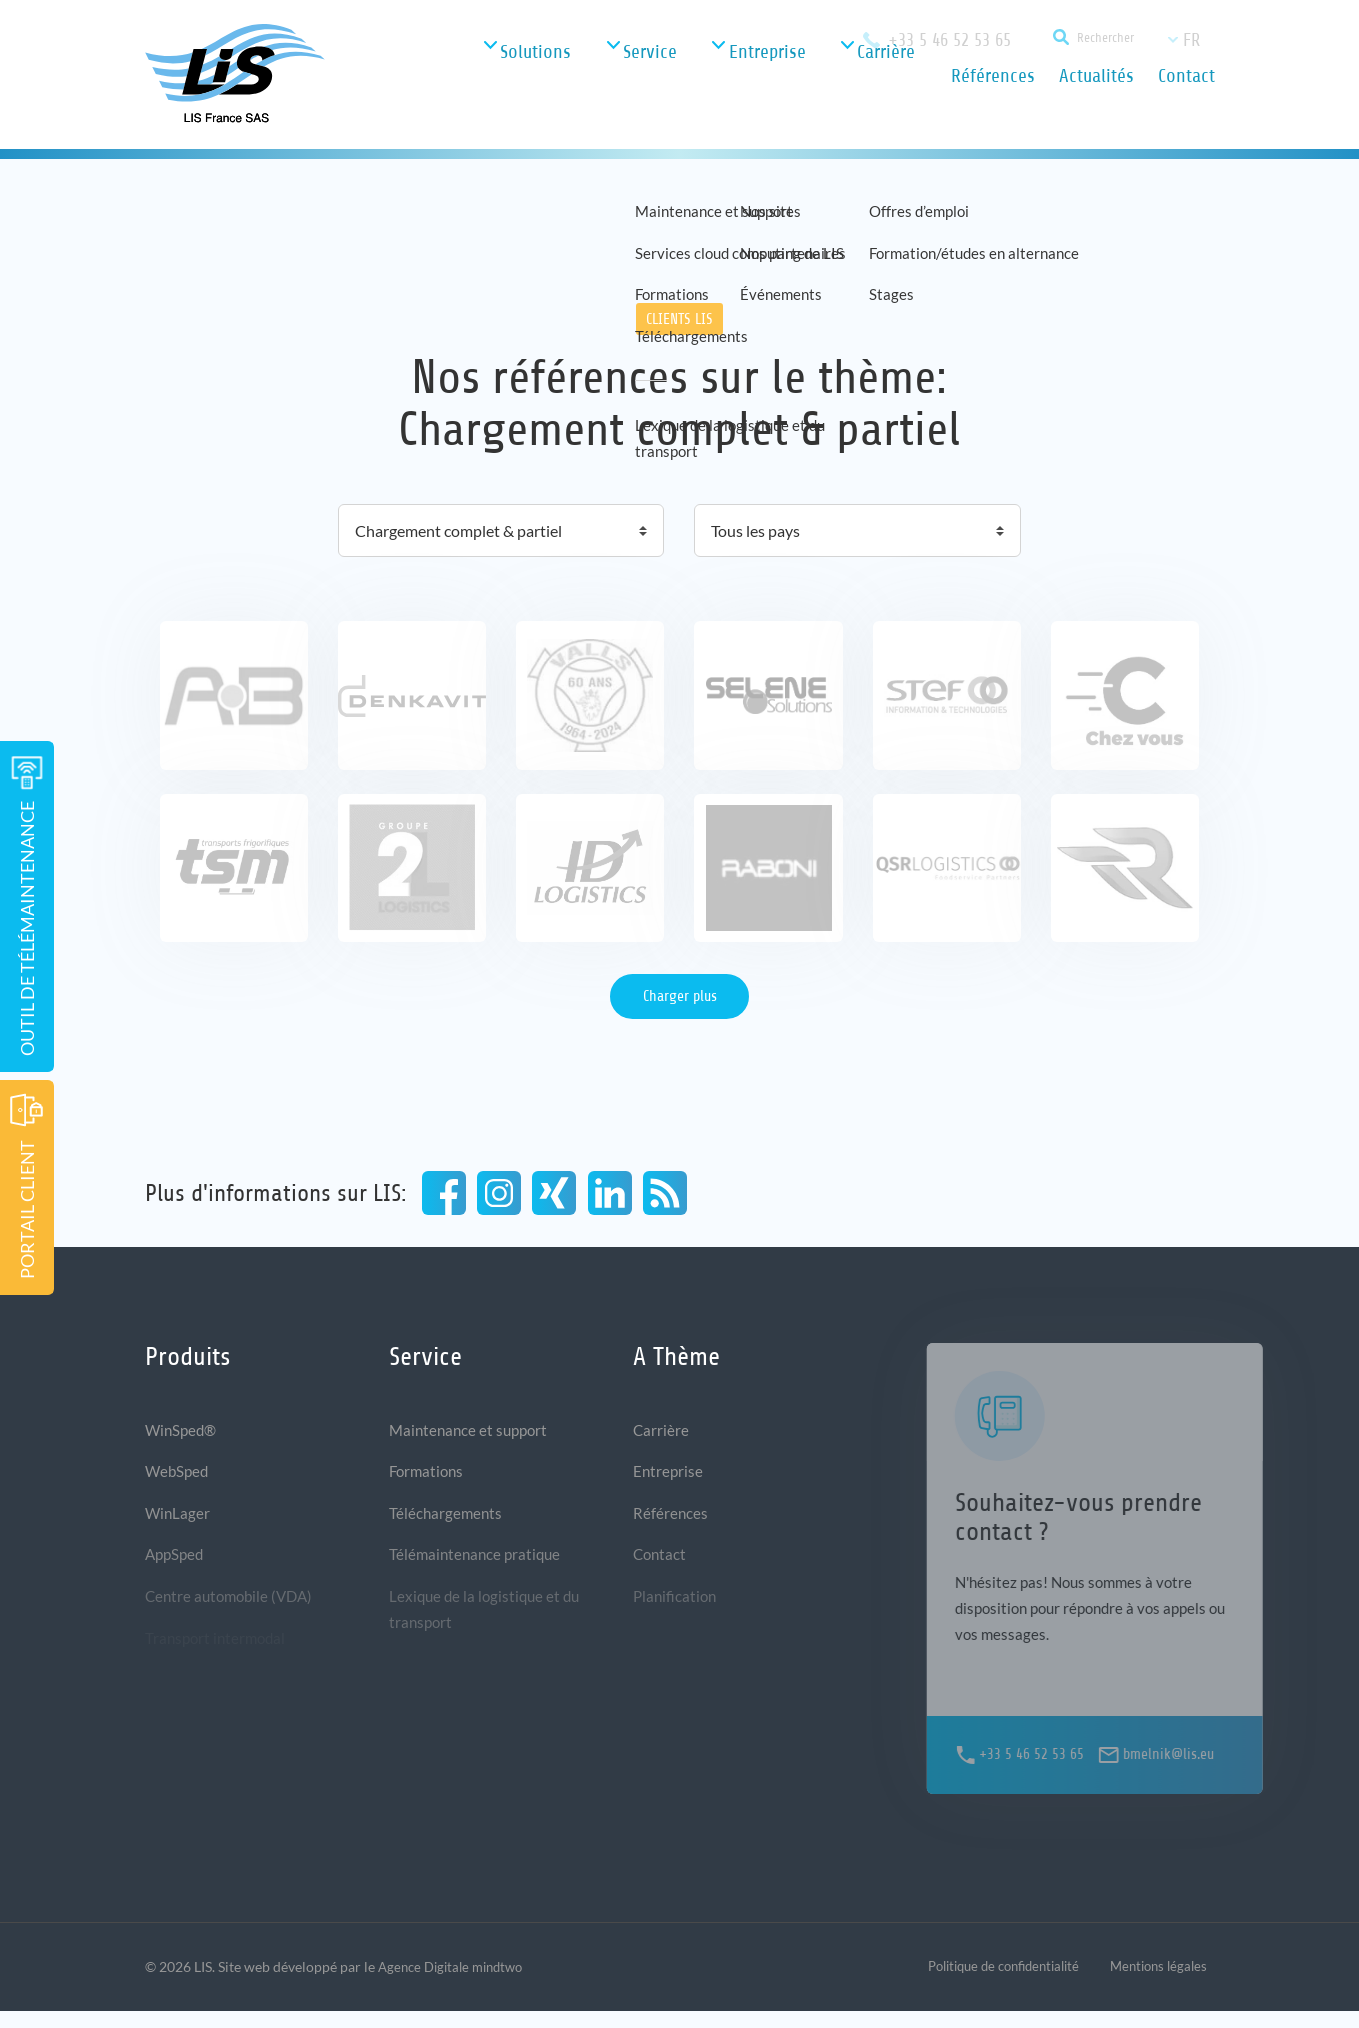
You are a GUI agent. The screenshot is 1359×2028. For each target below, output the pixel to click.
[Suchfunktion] (1083, 39)
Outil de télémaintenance (27, 906)
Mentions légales (1155, 1983)
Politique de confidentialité (987, 1983)
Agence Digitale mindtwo (456, 1983)
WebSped (178, 1476)
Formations (428, 1476)
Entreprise (669, 1476)
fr (1191, 40)
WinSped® (183, 1432)
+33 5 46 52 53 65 (938, 39)
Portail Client (27, 1186)
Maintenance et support (472, 1432)
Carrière (661, 1432)
